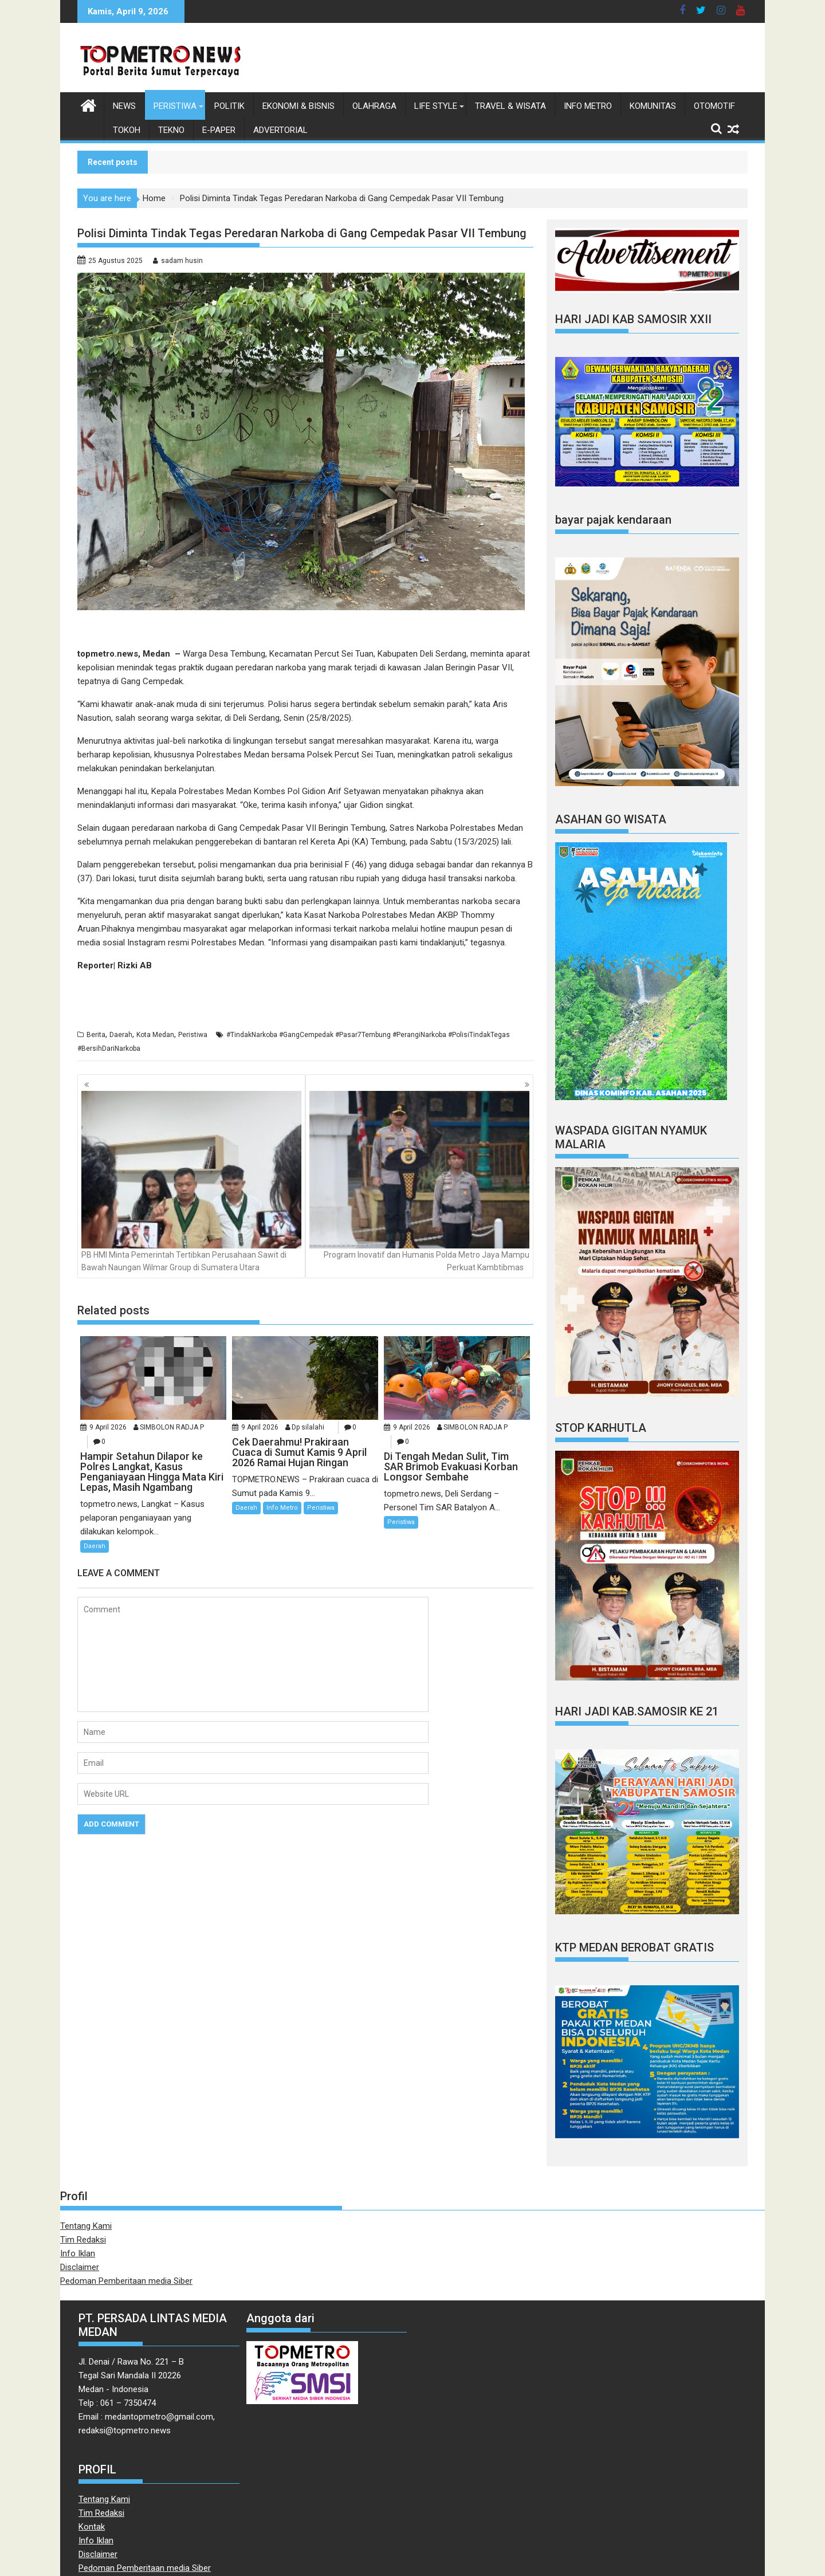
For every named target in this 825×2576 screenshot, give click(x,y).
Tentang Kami (86, 2226)
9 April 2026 (108, 1427)
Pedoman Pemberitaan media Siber (126, 2281)
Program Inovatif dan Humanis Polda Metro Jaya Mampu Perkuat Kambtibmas (419, 1181)
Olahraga (374, 106)
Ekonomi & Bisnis (298, 106)
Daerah (120, 1035)
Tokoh (126, 130)
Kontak (91, 2527)
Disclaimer (79, 2267)
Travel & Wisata (510, 106)
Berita (96, 1035)
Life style (435, 106)
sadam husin (182, 261)
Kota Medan (155, 1035)
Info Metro (588, 106)
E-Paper (218, 130)
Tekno (171, 130)
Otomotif (714, 106)
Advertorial (280, 130)
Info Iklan (77, 2253)
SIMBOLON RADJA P (172, 1427)
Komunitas (653, 106)
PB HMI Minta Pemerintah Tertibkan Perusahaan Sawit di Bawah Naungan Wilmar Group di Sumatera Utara (191, 1181)
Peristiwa (175, 106)
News (124, 106)
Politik (229, 106)
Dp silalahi (308, 1427)
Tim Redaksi (83, 2240)
